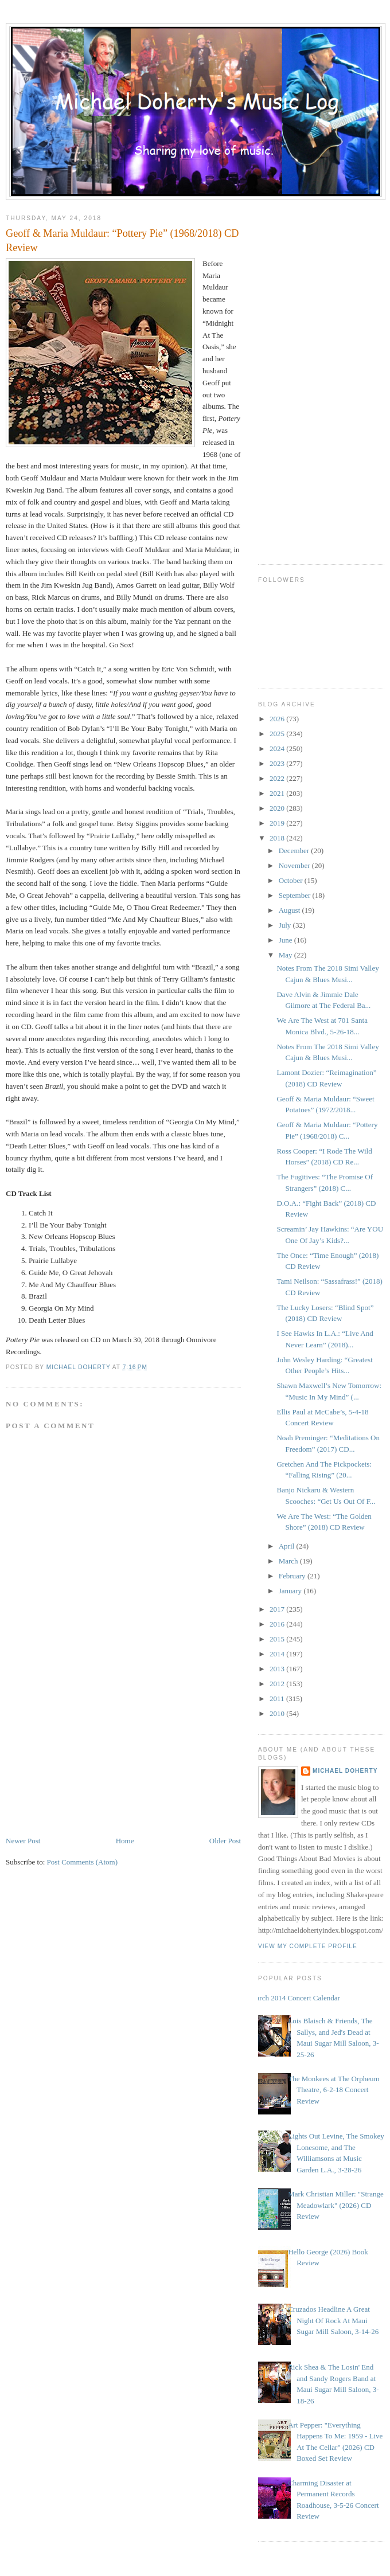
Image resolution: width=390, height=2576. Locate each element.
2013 (278, 1668)
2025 (278, 733)
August (290, 910)
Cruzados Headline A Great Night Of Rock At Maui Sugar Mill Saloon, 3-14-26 (333, 2320)
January (291, 1590)
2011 (278, 1698)
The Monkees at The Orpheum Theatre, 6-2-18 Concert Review (333, 2089)
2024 (278, 748)
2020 (278, 808)
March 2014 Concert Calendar (294, 1997)
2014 (278, 1653)
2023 (278, 763)
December (295, 850)
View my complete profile (307, 1946)
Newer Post (23, 1840)
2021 (278, 793)
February (293, 1576)
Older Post (225, 1840)
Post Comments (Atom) (82, 1862)
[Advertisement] (92, 1755)
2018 (278, 838)
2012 (278, 1683)
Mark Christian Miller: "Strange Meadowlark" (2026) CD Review (336, 2205)
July (286, 925)
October (292, 880)
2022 (278, 778)
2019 (278, 823)
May (286, 955)
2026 (278, 718)
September (296, 895)
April (288, 1546)
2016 (278, 1624)
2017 (278, 1609)
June (286, 940)
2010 (278, 1713)
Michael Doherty (345, 1771)
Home (125, 1840)
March (289, 1561)
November (295, 865)
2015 (278, 1639)
